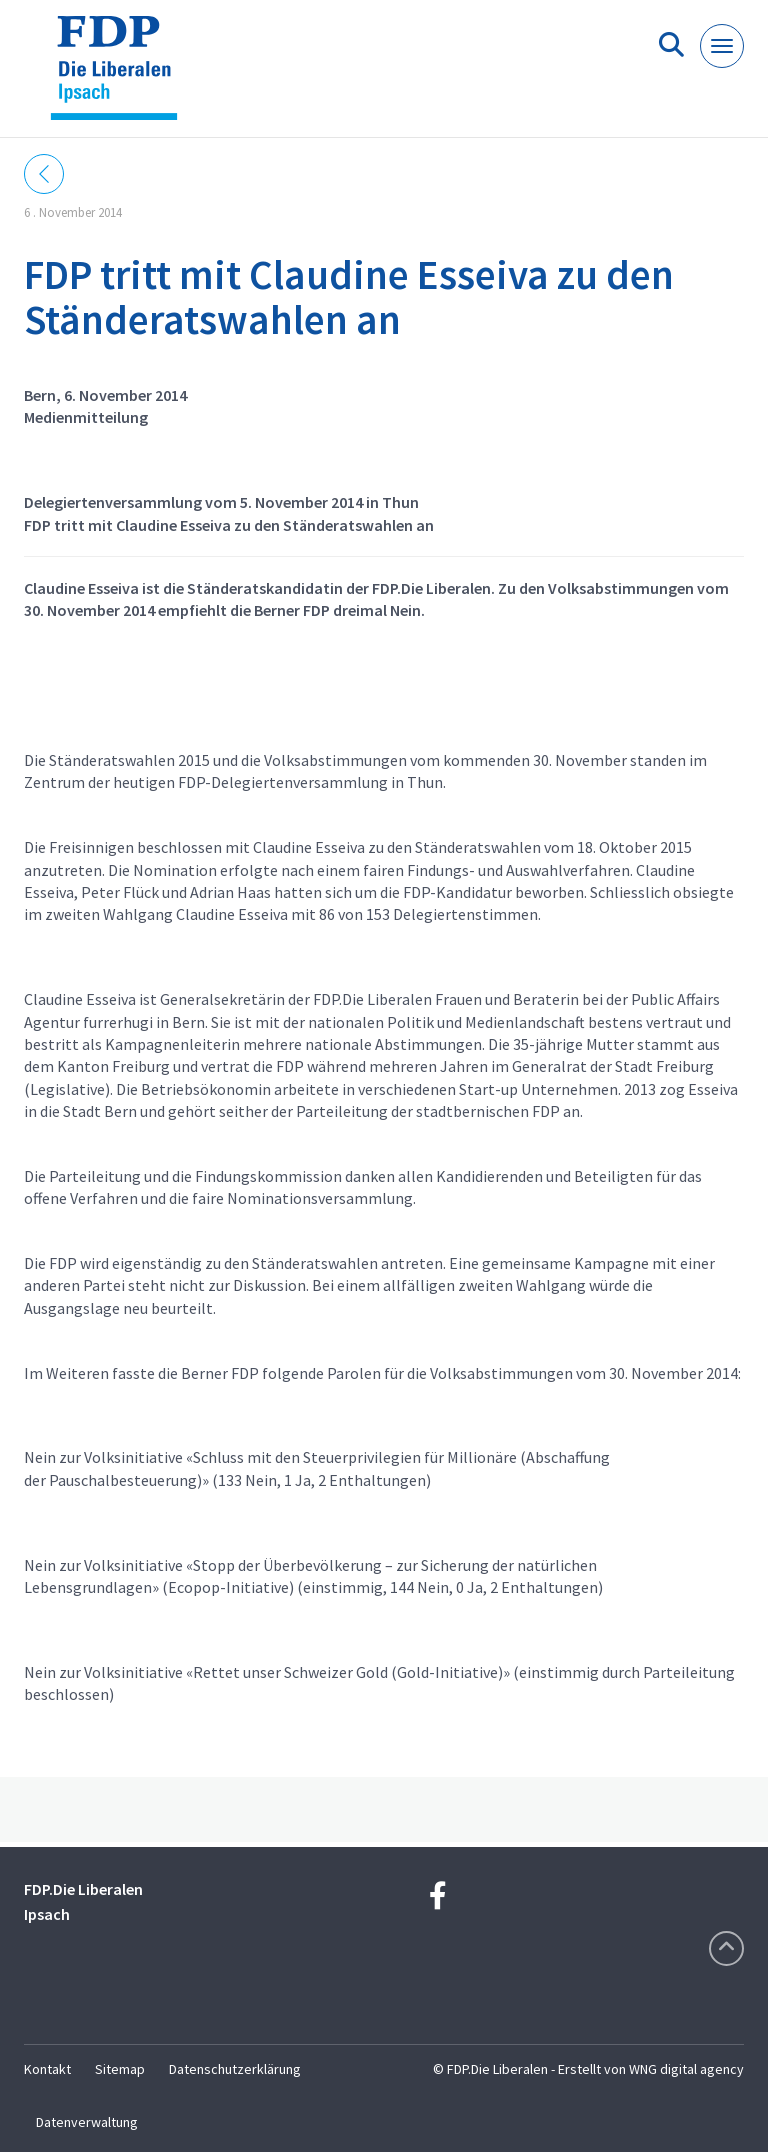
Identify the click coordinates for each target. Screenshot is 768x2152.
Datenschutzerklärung (235, 2069)
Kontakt (47, 2069)
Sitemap (120, 2069)
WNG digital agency (686, 2069)
